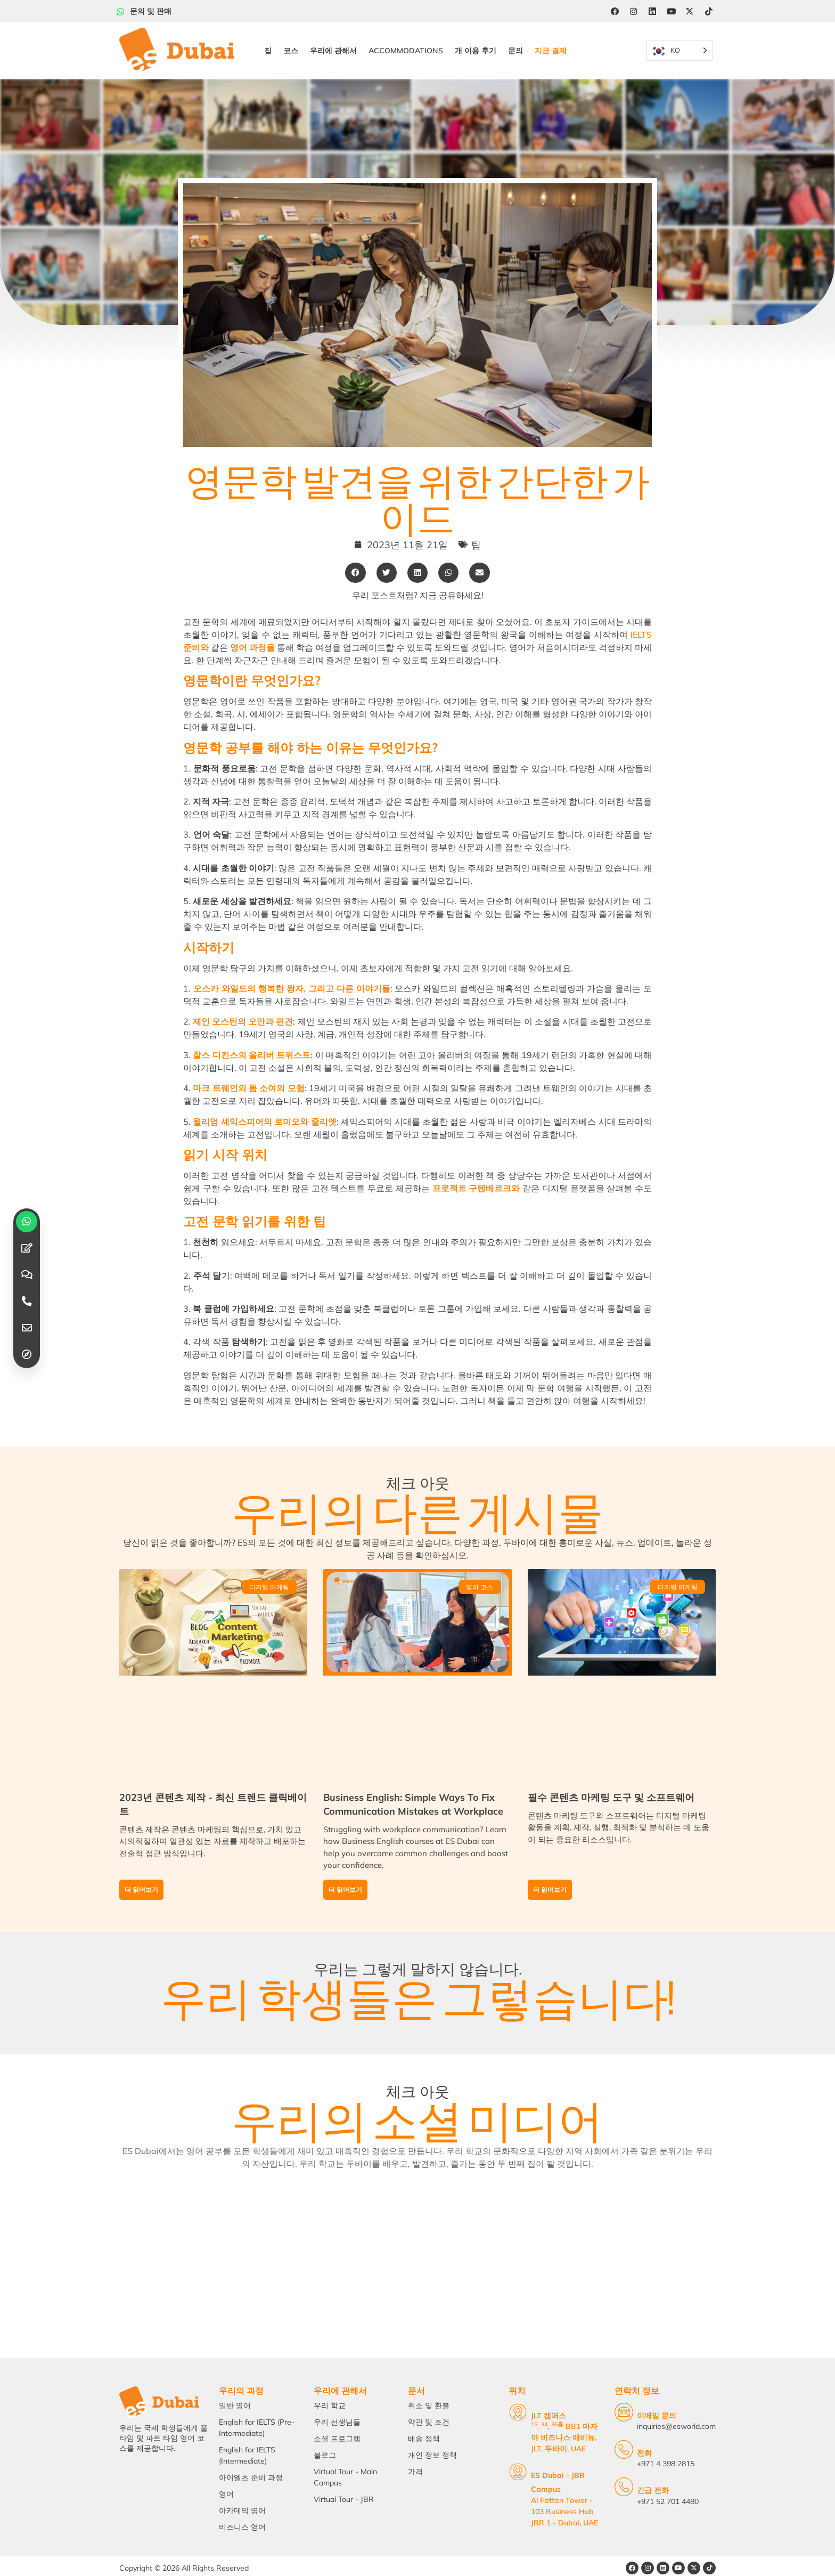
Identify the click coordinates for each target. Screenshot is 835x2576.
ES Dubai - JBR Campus (559, 2473)
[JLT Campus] (503, 2410)
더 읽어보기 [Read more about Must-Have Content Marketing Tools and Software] (550, 1878)
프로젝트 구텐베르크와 (476, 1173)
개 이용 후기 (474, 43)
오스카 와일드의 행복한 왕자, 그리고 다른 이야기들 (291, 974)
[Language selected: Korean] (678, 43)
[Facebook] (614, 11)
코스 (289, 43)
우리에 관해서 (332, 43)
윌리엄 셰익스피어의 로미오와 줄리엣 (264, 1106)
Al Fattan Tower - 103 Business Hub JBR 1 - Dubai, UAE (554, 2495)
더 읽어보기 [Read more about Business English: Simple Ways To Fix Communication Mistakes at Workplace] (345, 1878)
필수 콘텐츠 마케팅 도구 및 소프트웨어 (611, 1785)
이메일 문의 (657, 2413)
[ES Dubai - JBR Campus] (503, 2469)
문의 (514, 43)
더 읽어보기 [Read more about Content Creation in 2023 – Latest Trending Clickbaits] (141, 1878)
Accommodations (404, 43)
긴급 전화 (653, 2488)
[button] (355, 558)
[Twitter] (690, 11)
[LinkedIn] (652, 11)
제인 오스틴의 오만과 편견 (243, 1007)
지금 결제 (550, 43)
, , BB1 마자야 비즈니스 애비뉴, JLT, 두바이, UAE (560, 2435)
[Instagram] (633, 11)
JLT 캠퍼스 (533, 2413)
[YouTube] (671, 11)
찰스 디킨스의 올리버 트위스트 (251, 1040)
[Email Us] (624, 2410)
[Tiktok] (709, 11)
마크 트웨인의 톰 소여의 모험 (248, 1073)
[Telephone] (624, 2447)
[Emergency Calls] (624, 2484)
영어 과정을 (252, 633)
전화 (644, 2451)
